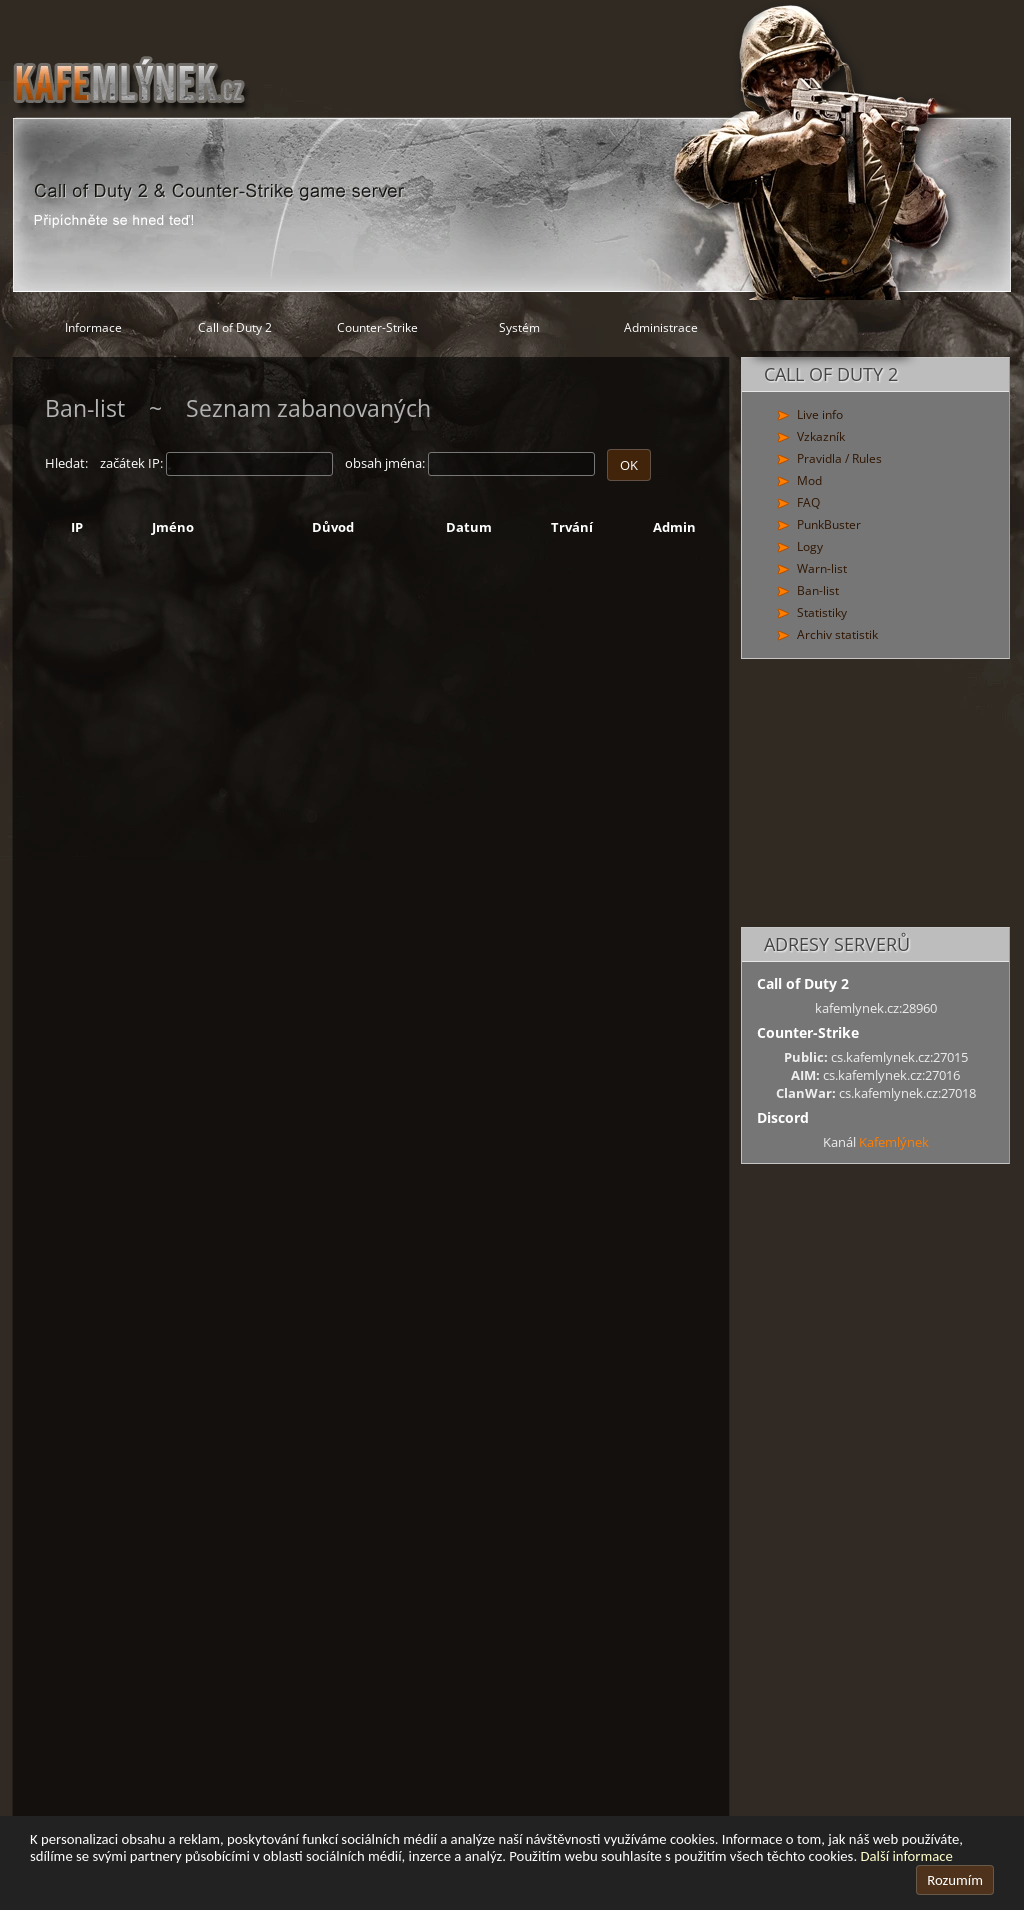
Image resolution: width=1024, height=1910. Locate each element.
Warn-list (822, 568)
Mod (809, 480)
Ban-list (818, 590)
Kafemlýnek (894, 1142)
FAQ (808, 502)
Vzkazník (821, 436)
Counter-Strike (377, 327)
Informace (93, 327)
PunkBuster (829, 524)
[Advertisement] (875, 794)
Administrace (661, 327)
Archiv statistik (837, 634)
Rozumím (955, 1880)
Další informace (906, 1856)
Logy (810, 546)
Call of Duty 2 (235, 327)
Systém (519, 327)
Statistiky (822, 612)
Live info (820, 414)
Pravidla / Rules (839, 458)
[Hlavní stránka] (512, 150)
